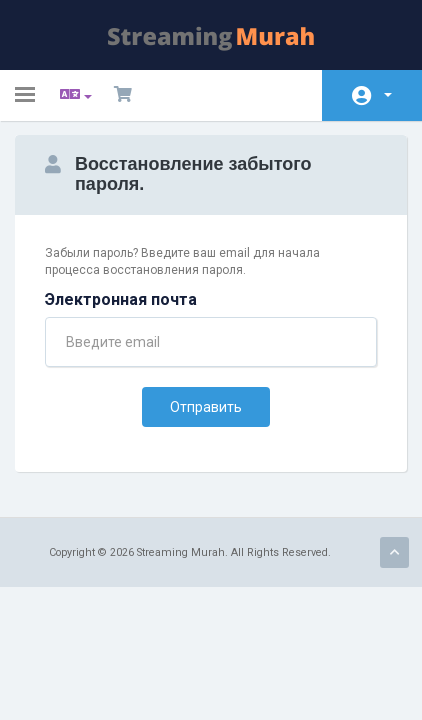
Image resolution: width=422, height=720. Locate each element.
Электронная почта (121, 299)
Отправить (206, 407)
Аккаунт (388, 95)
